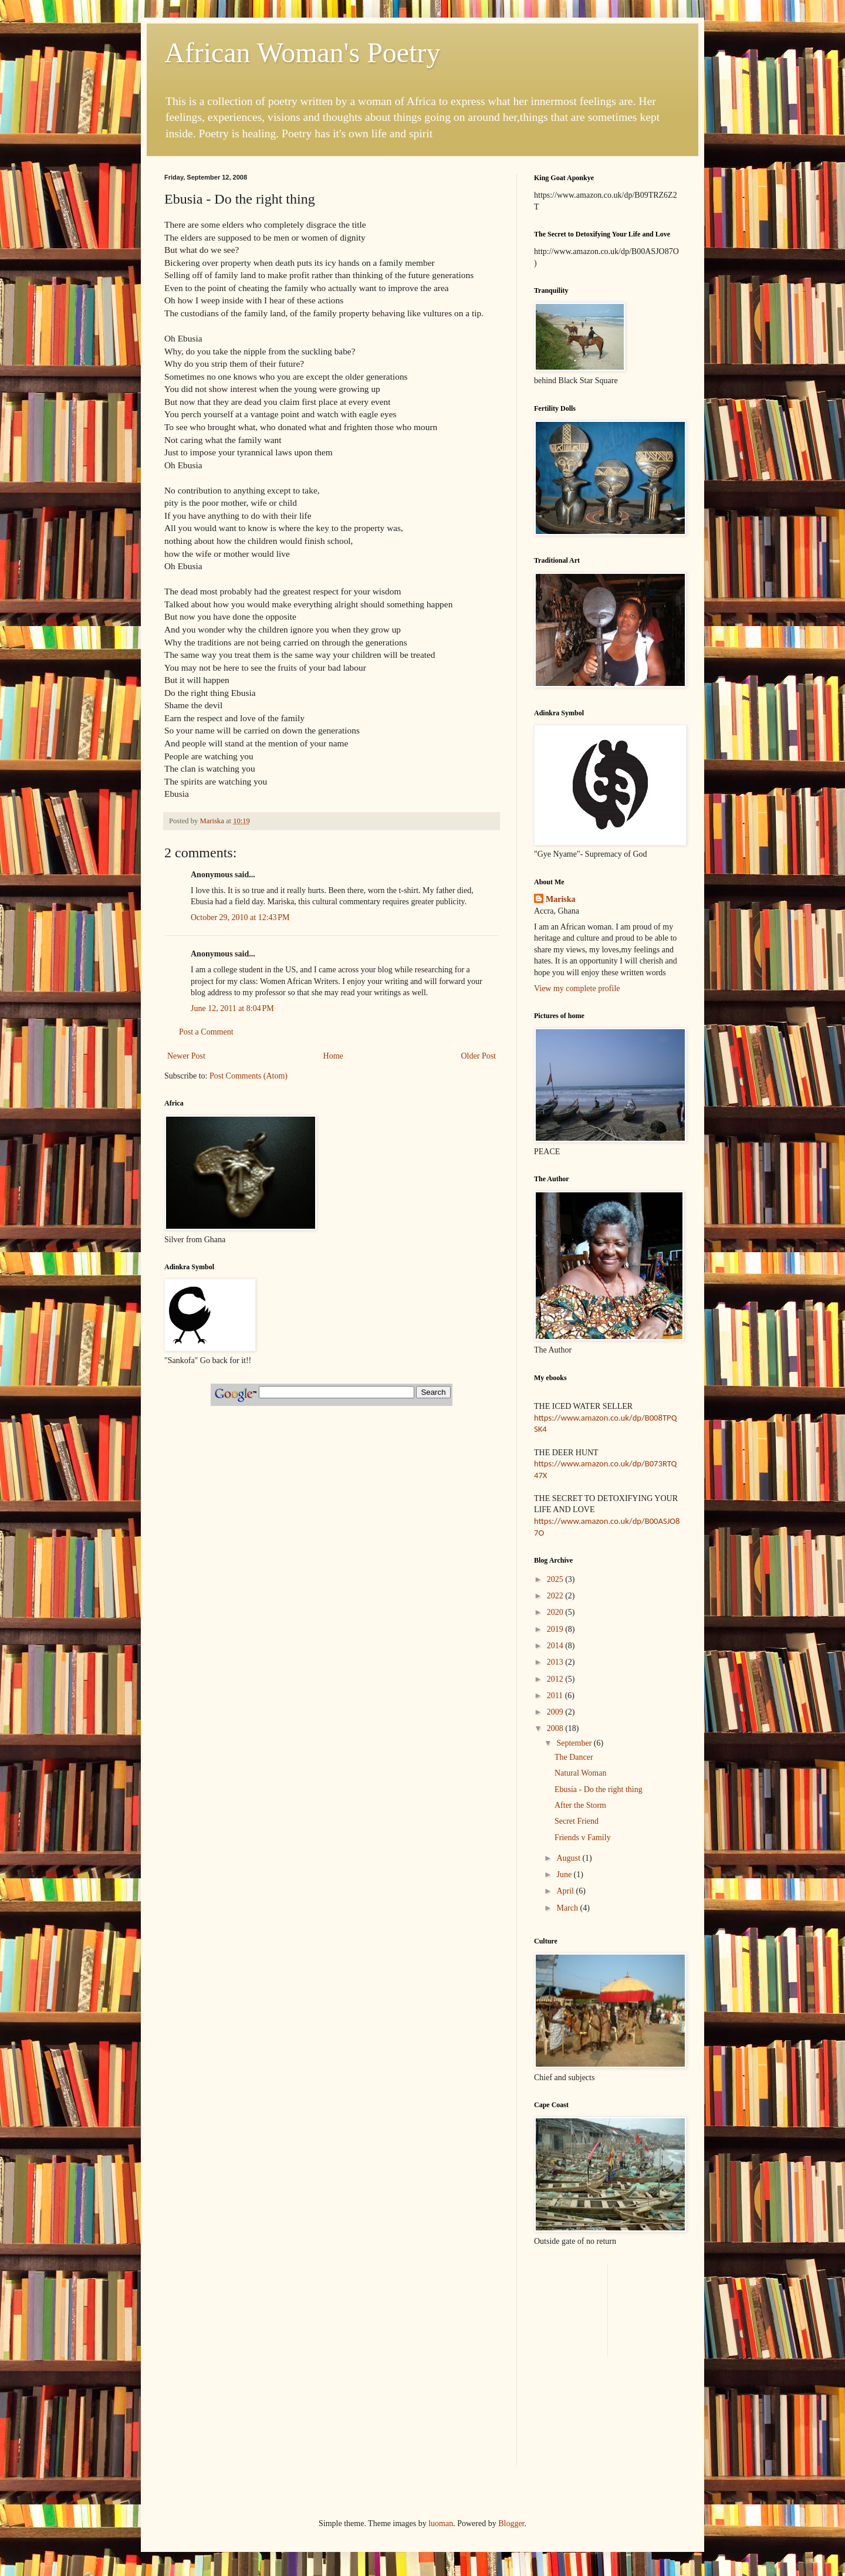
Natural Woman (580, 1773)
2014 (556, 1645)
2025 (556, 1579)
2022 (556, 1595)
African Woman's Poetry (302, 52)
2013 (556, 1662)
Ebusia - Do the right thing (599, 1789)
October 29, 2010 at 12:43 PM (240, 917)
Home (333, 1056)
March (568, 1908)
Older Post (478, 1056)
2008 (556, 1728)
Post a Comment (206, 1031)
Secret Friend (577, 1821)
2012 (556, 1679)
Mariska (561, 899)
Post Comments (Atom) (248, 1075)
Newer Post (186, 1056)
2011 (556, 1695)
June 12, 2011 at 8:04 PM (232, 1008)
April (566, 1891)
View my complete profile (577, 988)
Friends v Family (583, 1837)
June (564, 1874)
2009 (556, 1712)
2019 (556, 1629)
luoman (440, 2523)
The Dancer (574, 1757)
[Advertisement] (602, 2282)
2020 (556, 1612)
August (569, 1858)
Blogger (511, 2523)
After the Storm (580, 1805)
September (574, 1743)
